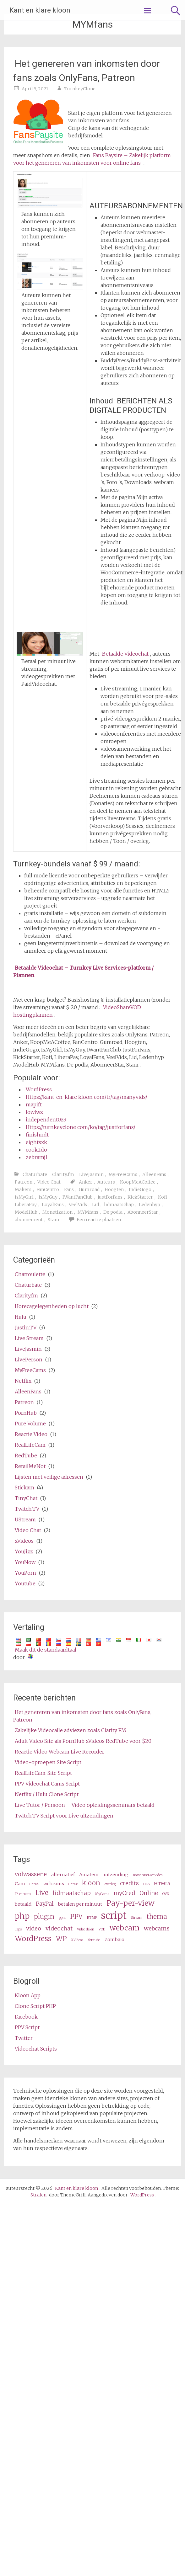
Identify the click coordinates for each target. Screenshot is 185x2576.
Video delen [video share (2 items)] (85, 1929)
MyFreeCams (123, 1174)
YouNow (25, 1562)
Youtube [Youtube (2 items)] (94, 1940)
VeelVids (78, 1204)
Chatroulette (30, 1274)
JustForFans (110, 1197)
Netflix (23, 1381)
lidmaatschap (119, 1204)
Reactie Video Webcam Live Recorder (59, 1751)
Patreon (23, 1182)
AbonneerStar (143, 1212)
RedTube (26, 1455)
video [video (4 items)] (33, 1928)
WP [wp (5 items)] (61, 1939)
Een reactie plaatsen (99, 1219)
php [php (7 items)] (22, 1916)
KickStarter (140, 1197)
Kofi (162, 1197)
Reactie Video (31, 1434)
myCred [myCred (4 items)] (124, 1893)
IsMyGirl (24, 1197)
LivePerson (28, 1359)
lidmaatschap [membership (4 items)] (72, 1893)
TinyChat (26, 1498)
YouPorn (25, 1573)
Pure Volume (30, 1423)
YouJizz (24, 1551)
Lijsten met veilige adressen (49, 1477)
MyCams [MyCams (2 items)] (102, 1894)
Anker (85, 1182)
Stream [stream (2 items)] (136, 1918)
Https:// (80, 1127)
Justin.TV (25, 1327)
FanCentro (47, 1189)
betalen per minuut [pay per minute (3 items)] (80, 1904)
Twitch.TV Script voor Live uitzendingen (64, 1815)
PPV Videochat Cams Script (47, 1783)
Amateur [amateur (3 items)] (89, 1874)
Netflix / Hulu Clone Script (47, 1794)
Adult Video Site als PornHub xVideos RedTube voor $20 (83, 1741)
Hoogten (114, 1189)
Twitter (24, 2038)
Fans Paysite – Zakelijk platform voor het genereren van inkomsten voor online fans (92, 159)
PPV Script (27, 2027)
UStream (25, 1519)
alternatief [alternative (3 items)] (63, 1874)
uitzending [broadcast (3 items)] (116, 1874)
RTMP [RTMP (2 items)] (92, 1918)
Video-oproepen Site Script (48, 1762)
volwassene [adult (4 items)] (31, 1874)
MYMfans (88, 1212)
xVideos (24, 1541)
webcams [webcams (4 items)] (157, 1928)
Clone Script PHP (35, 2006)
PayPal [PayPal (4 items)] (45, 1903)
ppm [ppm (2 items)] (62, 1918)
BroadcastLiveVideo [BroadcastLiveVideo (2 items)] (147, 1875)
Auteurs (106, 1182)
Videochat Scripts (36, 2049)
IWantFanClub (78, 1197)
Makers (23, 1189)
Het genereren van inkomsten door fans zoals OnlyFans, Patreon (86, 70)
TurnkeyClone (79, 89)
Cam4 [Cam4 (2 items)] (34, 1884)
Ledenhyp (149, 1204)
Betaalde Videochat (125, 654)
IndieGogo (140, 1189)
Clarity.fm (63, 1174)
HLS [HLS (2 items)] (146, 1884)
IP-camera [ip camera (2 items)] (23, 1894)
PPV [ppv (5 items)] (76, 1917)
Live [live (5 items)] (41, 1893)
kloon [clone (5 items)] (91, 1883)
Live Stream (29, 1338)
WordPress (39, 1089)
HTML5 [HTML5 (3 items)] (162, 1884)
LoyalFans (53, 1204)
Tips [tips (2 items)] (18, 1929)
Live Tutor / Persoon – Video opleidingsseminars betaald (85, 1805)
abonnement (29, 1219)
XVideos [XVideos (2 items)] (77, 1940)
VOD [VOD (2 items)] (102, 1929)
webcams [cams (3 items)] (53, 1884)
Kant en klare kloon (39, 10)
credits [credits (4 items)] (129, 1883)
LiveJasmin (91, 1174)
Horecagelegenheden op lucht (52, 1306)
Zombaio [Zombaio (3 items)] (114, 1939)
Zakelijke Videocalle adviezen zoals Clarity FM (70, 1730)
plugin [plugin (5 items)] (44, 1917)
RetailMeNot (30, 1466)
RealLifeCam (30, 1445)
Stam (53, 1219)
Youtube (25, 1583)
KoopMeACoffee (137, 1182)
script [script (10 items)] (114, 1915)
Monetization (57, 1212)
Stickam (24, 1487)
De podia (112, 1212)
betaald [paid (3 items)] (23, 1904)
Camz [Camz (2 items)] (73, 1884)
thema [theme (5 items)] (157, 1917)
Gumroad (89, 1189)
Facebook (26, 2017)
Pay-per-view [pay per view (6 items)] (130, 1903)
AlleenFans (154, 1174)
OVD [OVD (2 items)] (165, 1894)
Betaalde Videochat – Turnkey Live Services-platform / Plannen (83, 971)
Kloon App (28, 1995)
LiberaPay (26, 1204)
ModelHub (26, 1212)
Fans (69, 1189)
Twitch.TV (27, 1509)
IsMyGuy (48, 1197)
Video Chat (49, 1182)
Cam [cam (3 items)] (20, 1884)
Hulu (20, 1317)
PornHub (26, 1413)
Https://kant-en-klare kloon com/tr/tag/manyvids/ (86, 1097)
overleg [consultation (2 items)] (110, 1884)
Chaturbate (35, 1174)
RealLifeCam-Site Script (43, 1773)
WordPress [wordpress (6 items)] (33, 1938)
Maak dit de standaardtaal (45, 1650)
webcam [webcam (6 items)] (124, 1927)
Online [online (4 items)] (148, 1893)
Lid (95, 1204)
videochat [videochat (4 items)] (59, 1928)
